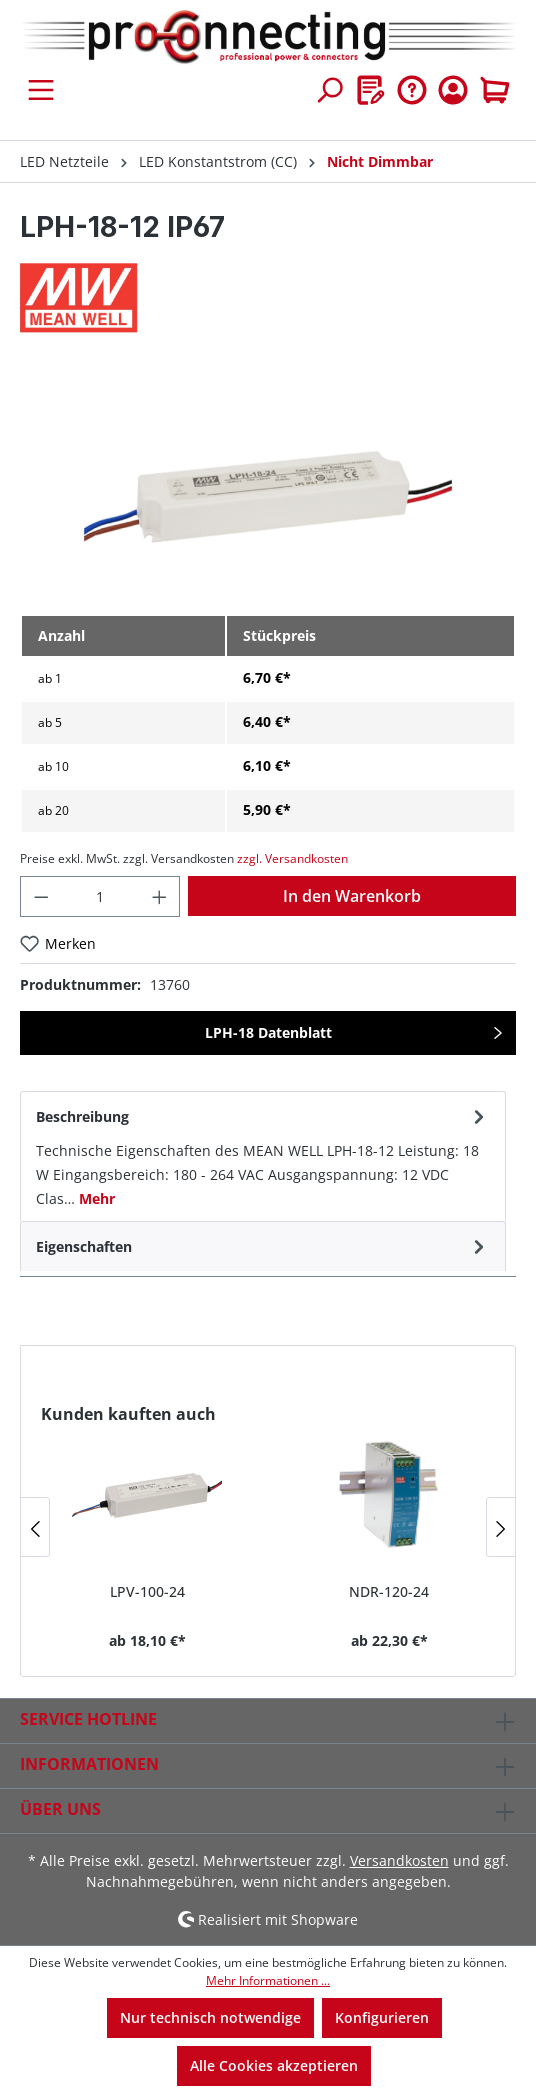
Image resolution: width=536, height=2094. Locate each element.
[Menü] (41, 90)
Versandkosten (399, 1860)
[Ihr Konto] (453, 90)
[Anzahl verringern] (41, 896)
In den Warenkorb (352, 896)
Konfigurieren (382, 2017)
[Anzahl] (100, 896)
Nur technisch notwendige (210, 2017)
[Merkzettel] (371, 90)
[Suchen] (329, 90)
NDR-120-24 (389, 1591)
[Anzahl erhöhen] (160, 896)
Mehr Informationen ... (268, 1980)
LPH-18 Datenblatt (268, 1032)
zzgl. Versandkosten (292, 858)
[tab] (263, 1156)
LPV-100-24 (147, 1591)
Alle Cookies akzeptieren (274, 2065)
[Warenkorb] (495, 90)
